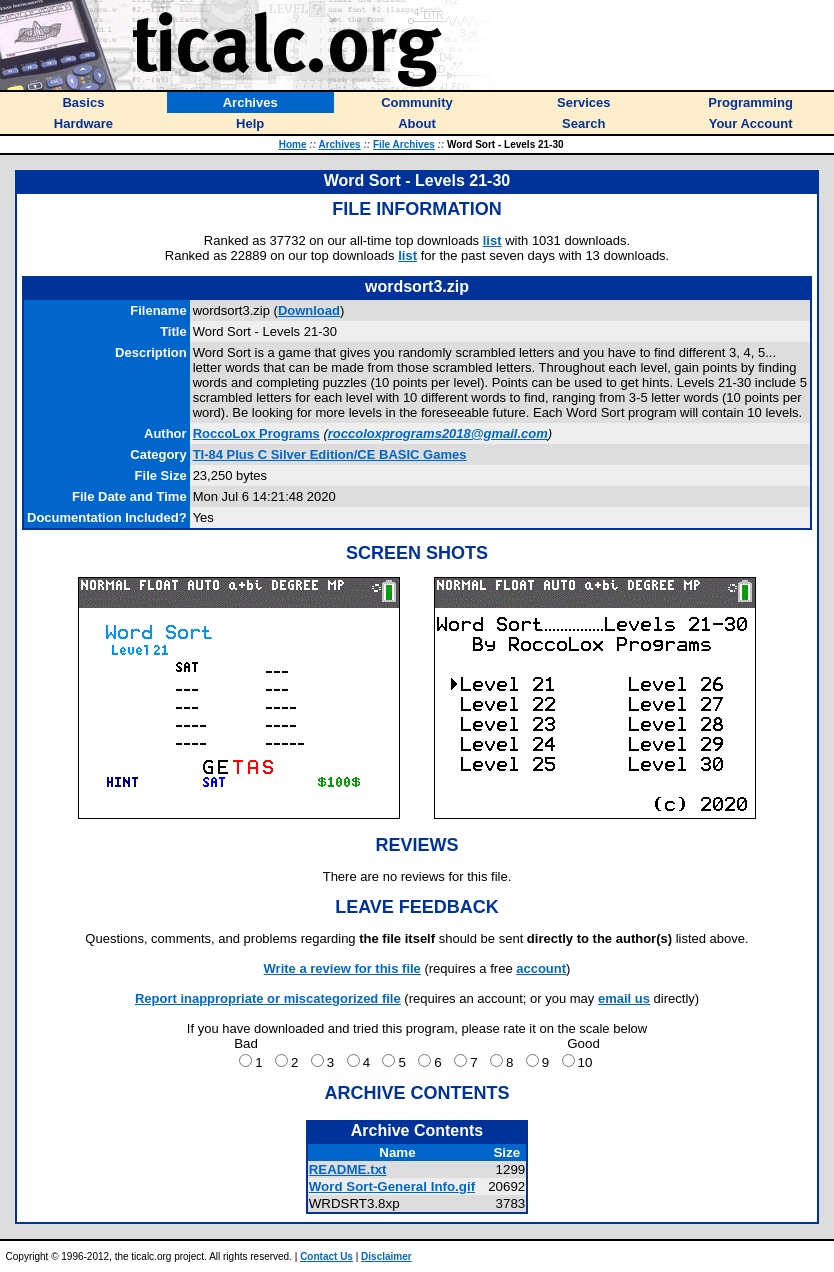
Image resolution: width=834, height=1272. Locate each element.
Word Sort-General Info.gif (392, 1186)
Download (309, 310)
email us (624, 998)
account (541, 968)
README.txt (348, 1169)
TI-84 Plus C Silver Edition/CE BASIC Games (330, 454)
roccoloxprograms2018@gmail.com (438, 433)
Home (293, 144)
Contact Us (326, 1256)
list (492, 240)
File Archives (404, 144)
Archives (339, 144)
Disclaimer (386, 1256)
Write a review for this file (342, 968)
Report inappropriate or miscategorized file (268, 998)
